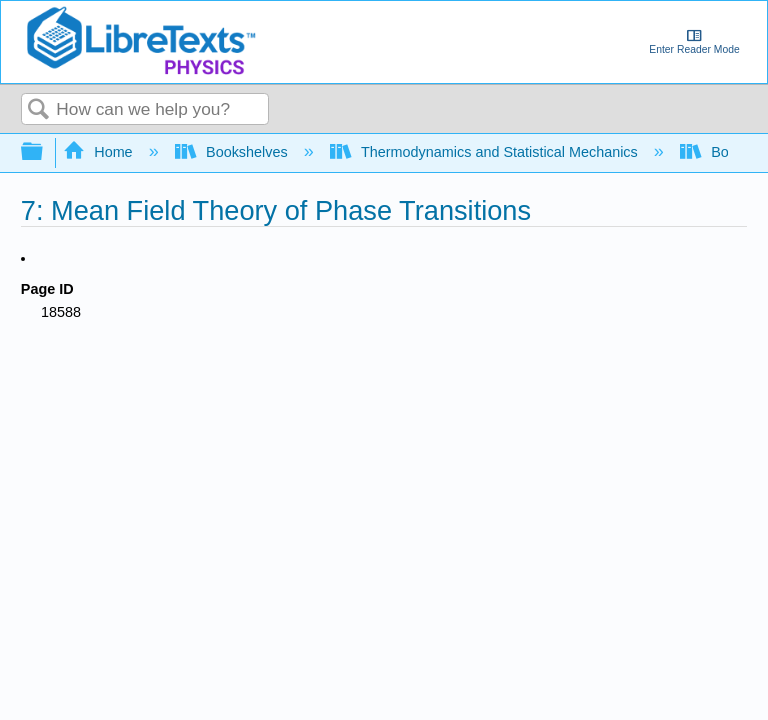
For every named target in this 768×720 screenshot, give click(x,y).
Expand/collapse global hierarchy (45, 152)
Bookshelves (233, 152)
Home (100, 152)
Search (39, 110)
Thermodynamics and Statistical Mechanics (486, 152)
